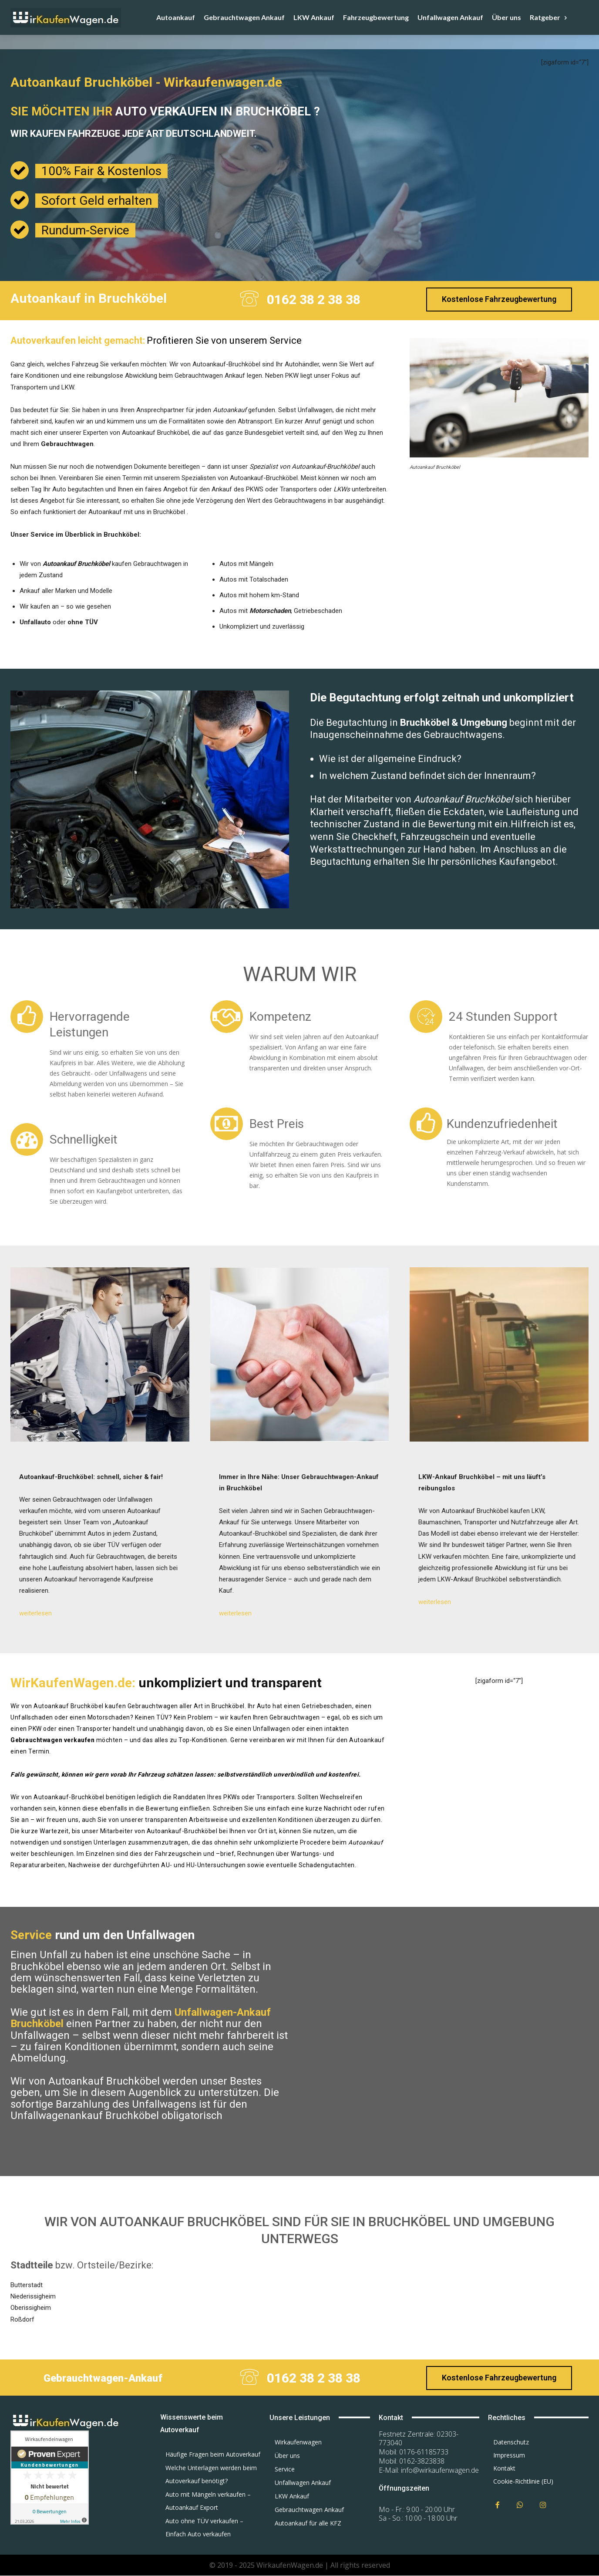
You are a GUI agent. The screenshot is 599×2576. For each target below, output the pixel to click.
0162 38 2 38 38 (313, 299)
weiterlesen (35, 1613)
